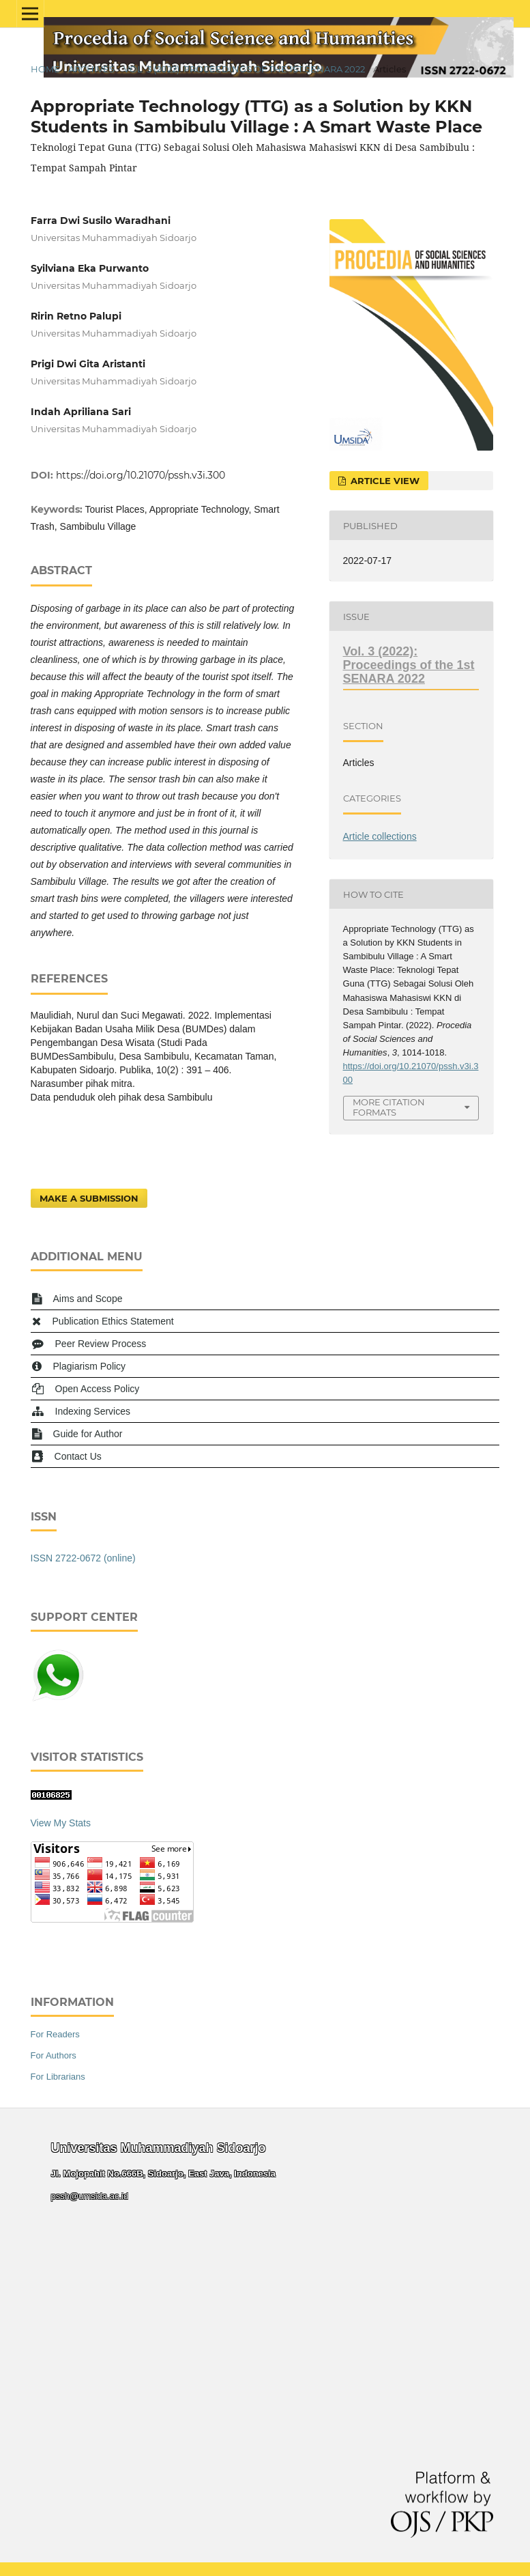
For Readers (55, 2034)
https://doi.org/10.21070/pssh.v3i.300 (140, 475)
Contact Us (78, 1456)
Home (45, 68)
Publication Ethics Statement (113, 1321)
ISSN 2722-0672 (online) (83, 1558)
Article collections (380, 836)
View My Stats (61, 1822)
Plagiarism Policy (89, 1366)
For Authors (53, 2055)
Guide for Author (88, 1433)
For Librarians (58, 2076)
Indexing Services (93, 1411)
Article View (383, 480)
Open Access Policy (97, 1388)
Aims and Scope (88, 1298)
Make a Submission (89, 1198)
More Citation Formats (389, 1107)
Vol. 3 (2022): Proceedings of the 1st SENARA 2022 (244, 68)
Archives (91, 68)
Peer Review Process (101, 1343)
